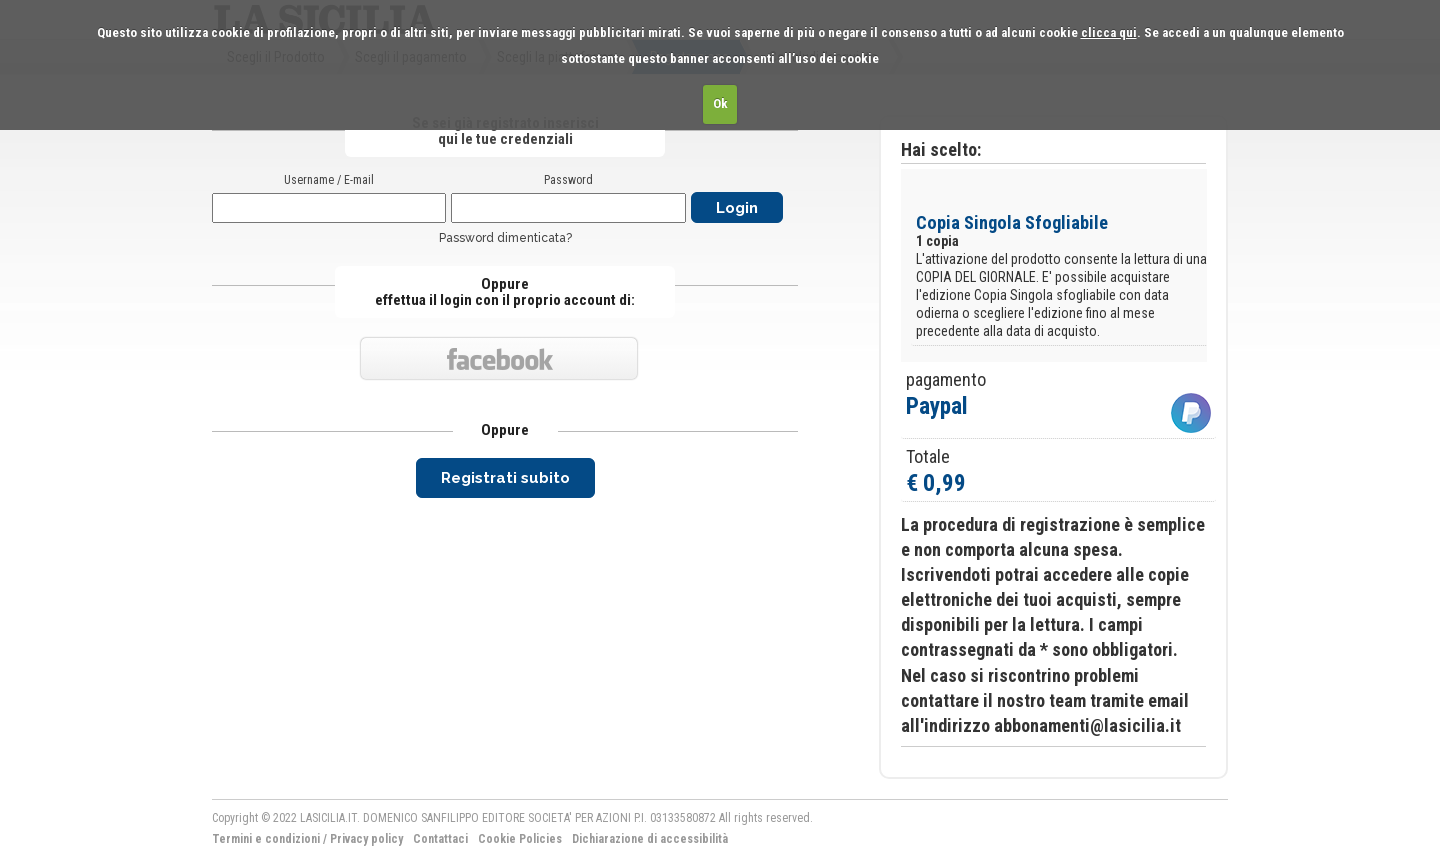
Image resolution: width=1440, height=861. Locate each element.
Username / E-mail (329, 180)
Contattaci (440, 839)
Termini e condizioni (266, 839)
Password (568, 180)
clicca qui (1109, 32)
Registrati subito (505, 478)
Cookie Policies (520, 839)
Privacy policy (366, 839)
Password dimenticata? (505, 238)
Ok (720, 103)
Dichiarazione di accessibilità (650, 839)
